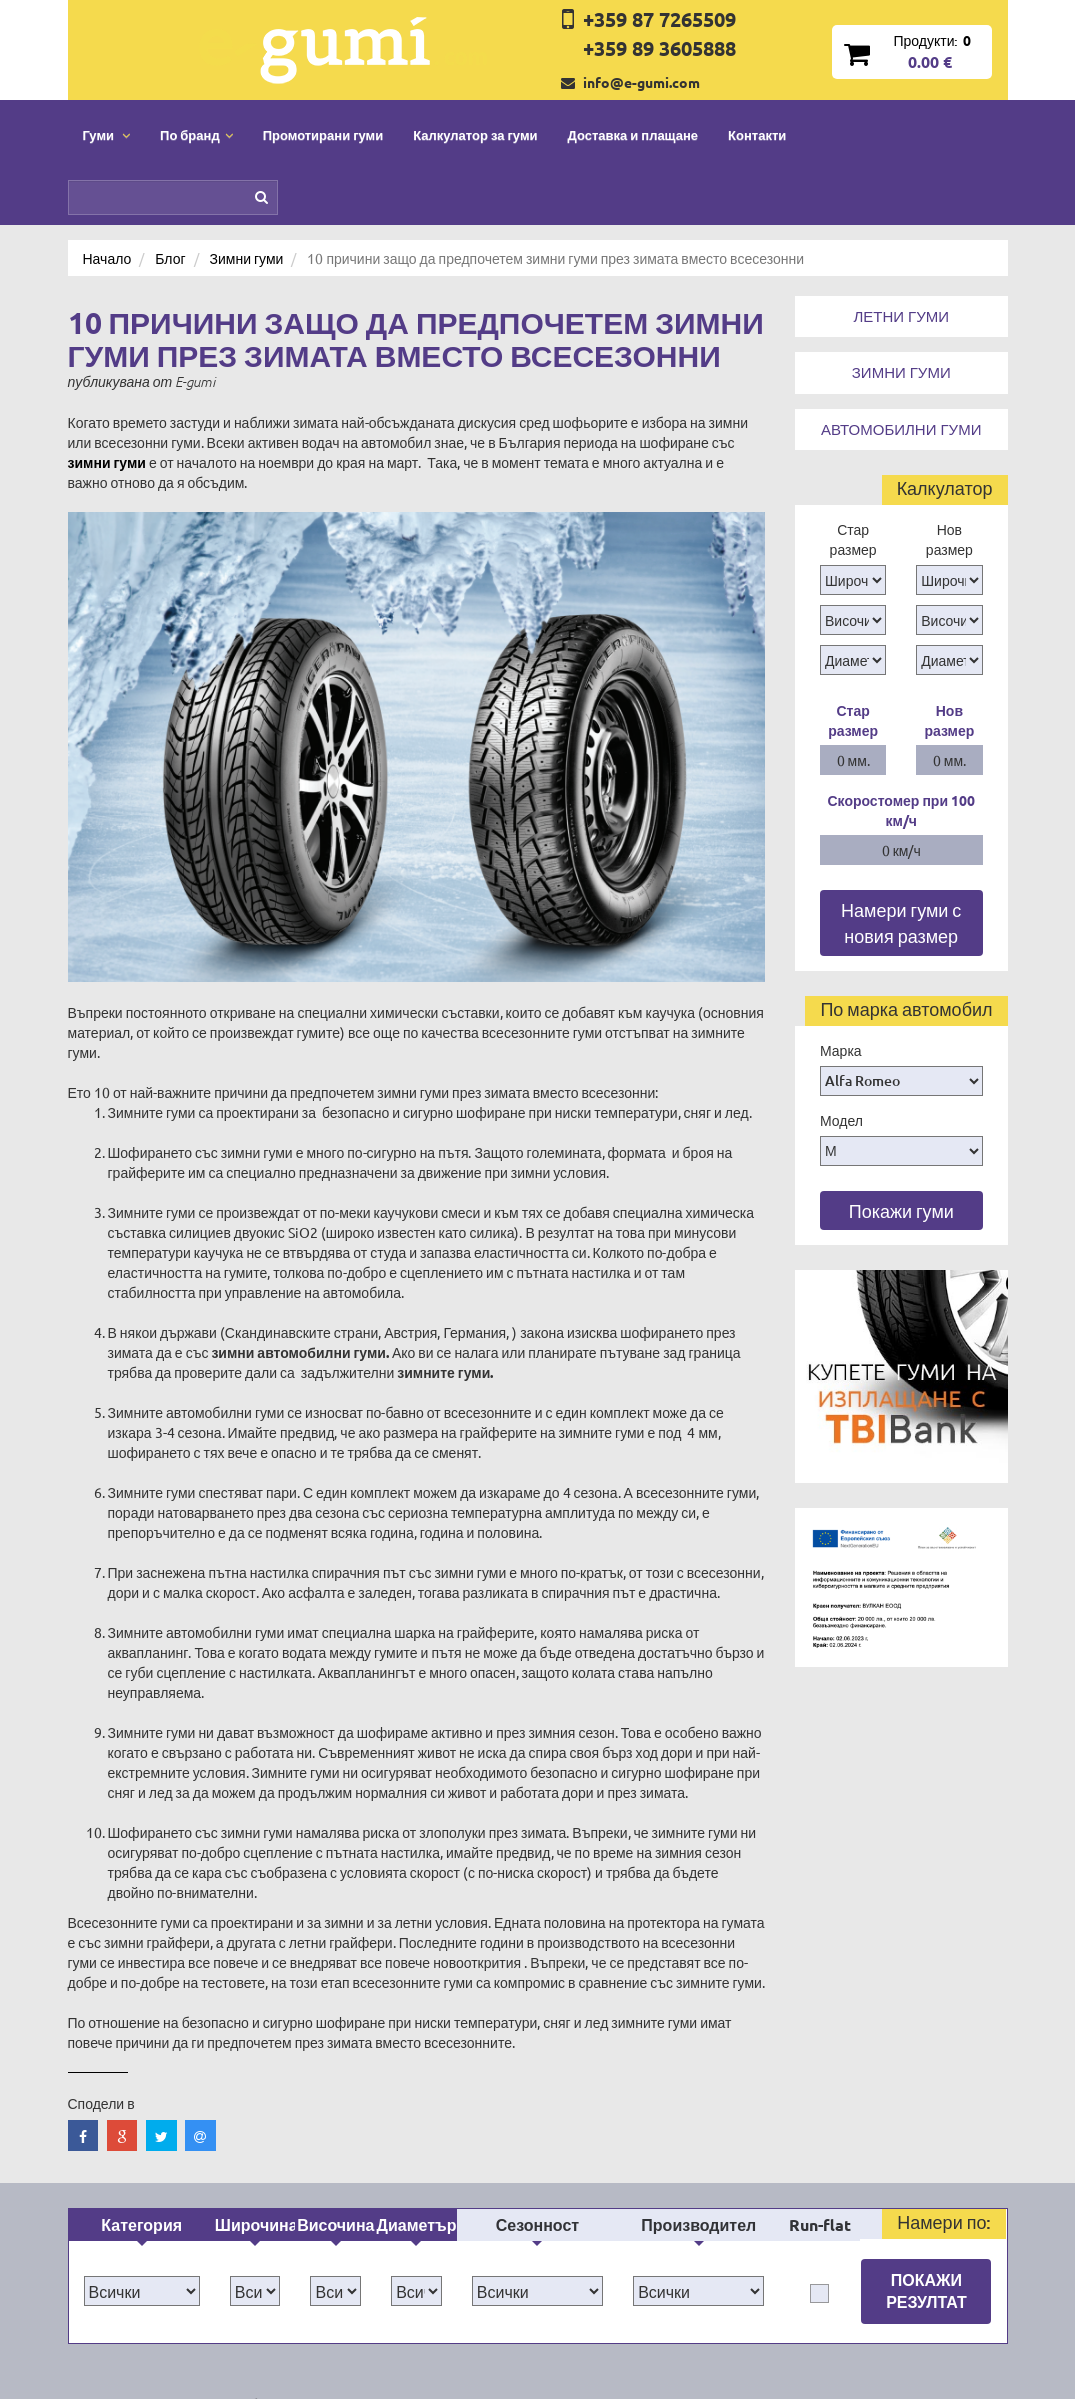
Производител (698, 2023)
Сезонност (537, 2023)
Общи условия (519, 2264)
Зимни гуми (901, 372)
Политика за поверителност (318, 2294)
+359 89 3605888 (659, 48)
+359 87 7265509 (659, 19)
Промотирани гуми (323, 134)
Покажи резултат (926, 2090)
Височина (335, 2023)
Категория (141, 2023)
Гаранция (502, 2294)
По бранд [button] (196, 134)
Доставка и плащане (633, 134)
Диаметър (417, 2023)
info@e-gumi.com (641, 82)
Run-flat (820, 2023)
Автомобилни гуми (901, 429)
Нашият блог (811, 2243)
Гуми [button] (107, 134)
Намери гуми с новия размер (901, 922)
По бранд (259, 2204)
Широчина (255, 2023)
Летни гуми (901, 316)
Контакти (757, 134)
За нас (493, 2234)
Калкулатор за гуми (475, 134)
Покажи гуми (901, 1210)
